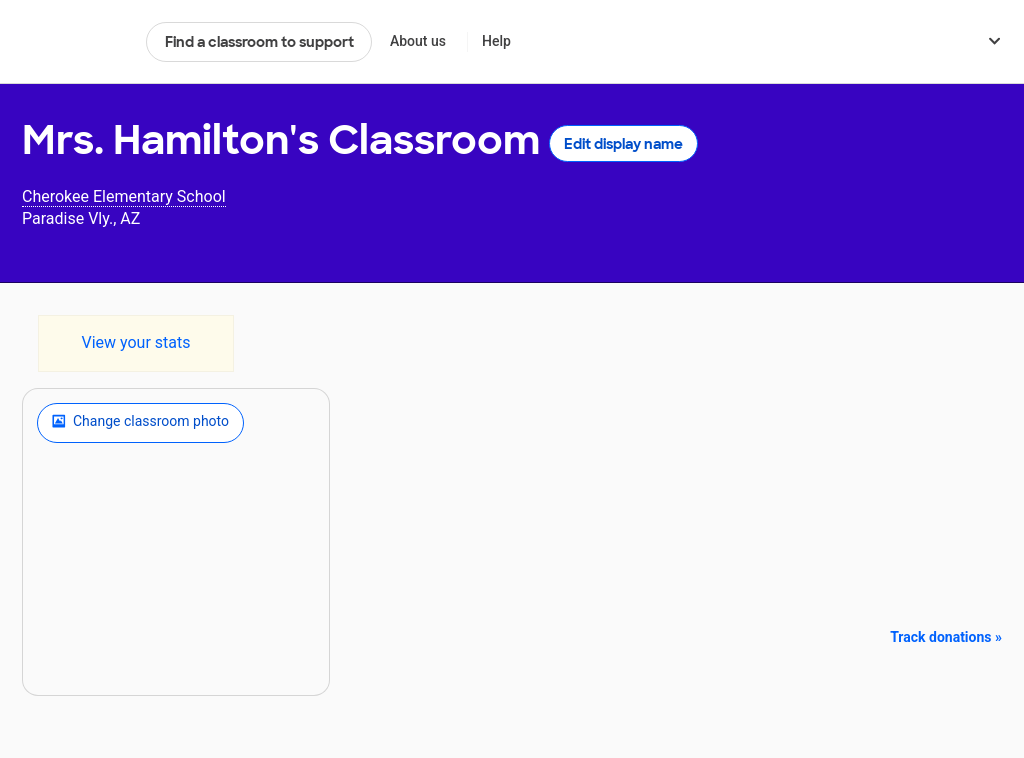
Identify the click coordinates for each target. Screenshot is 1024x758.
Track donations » (946, 637)
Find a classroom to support (259, 42)
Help (496, 41)
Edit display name (623, 144)
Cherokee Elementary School (124, 196)
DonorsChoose (75, 42)
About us (418, 41)
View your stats (135, 342)
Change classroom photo (140, 423)
